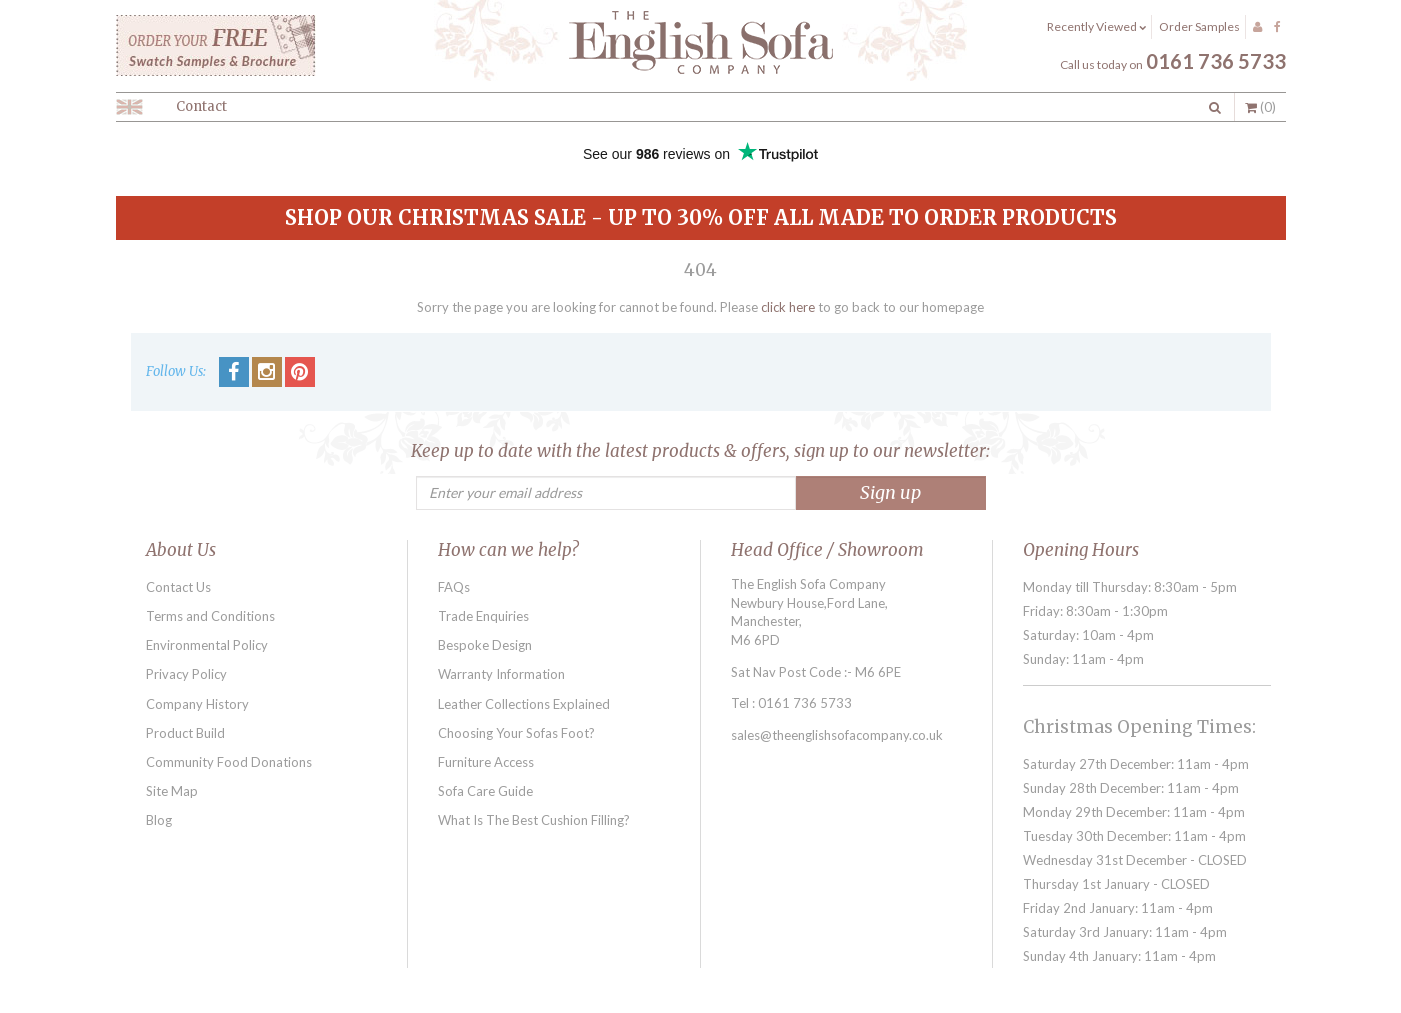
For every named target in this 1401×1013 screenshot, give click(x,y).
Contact (201, 106)
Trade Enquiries (483, 616)
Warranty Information (501, 674)
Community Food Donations (229, 762)
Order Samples (1199, 26)
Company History (197, 704)
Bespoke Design (485, 645)
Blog (159, 820)
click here (788, 307)
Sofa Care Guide (485, 791)
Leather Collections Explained (524, 704)
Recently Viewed (1096, 26)
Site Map (172, 791)
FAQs (454, 587)
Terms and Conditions (210, 616)
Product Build (185, 733)
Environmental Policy (207, 645)
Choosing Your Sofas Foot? (516, 733)
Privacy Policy (186, 674)
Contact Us (178, 587)
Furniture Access (486, 762)
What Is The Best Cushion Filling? (534, 820)
